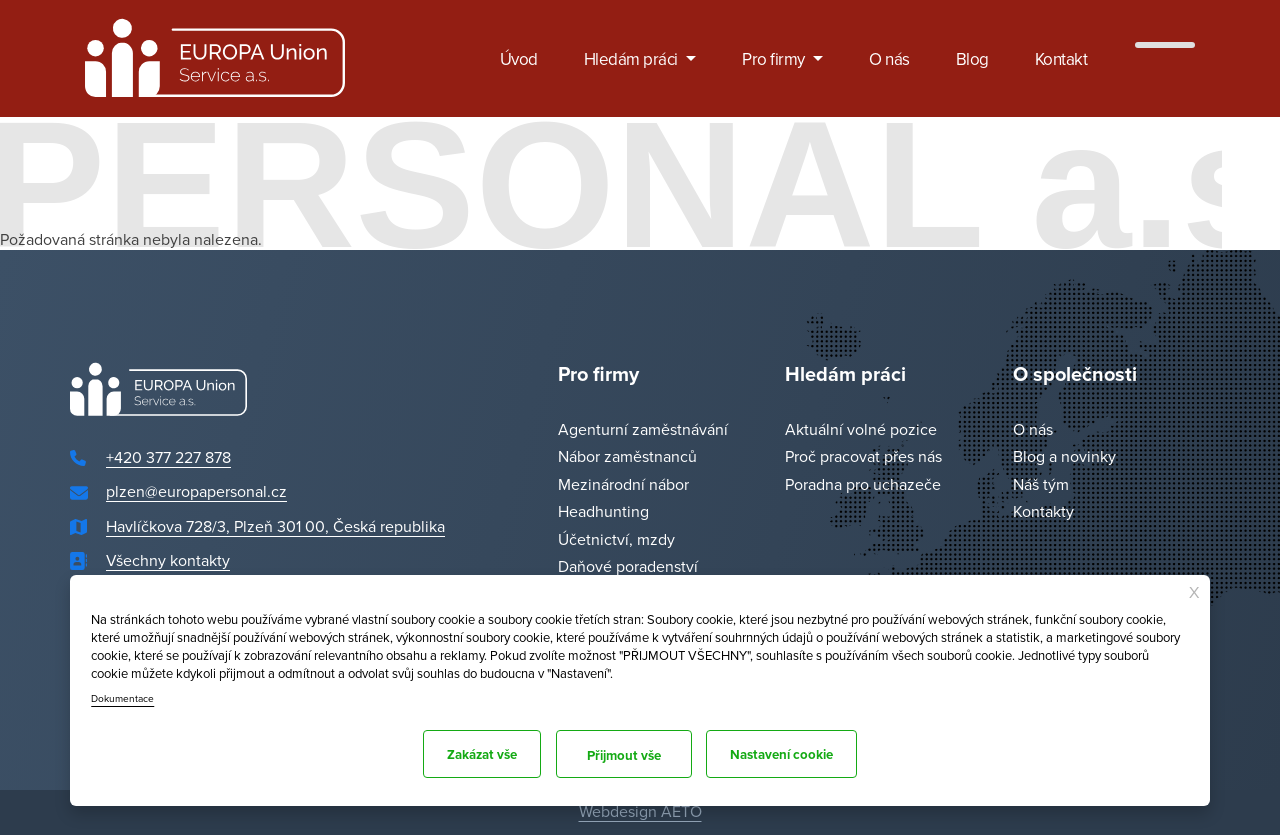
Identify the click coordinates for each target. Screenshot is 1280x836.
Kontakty (1043, 512)
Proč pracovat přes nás (863, 457)
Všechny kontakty (168, 561)
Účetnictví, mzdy (616, 539)
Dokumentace (124, 693)
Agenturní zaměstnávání (643, 429)
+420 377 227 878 (168, 457)
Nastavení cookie (638, 754)
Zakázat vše (464, 754)
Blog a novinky (1064, 457)
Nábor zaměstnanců (627, 457)
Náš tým (1041, 484)
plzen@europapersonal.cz (196, 492)
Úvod (519, 59)
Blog (972, 59)
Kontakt (1061, 59)
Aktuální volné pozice (861, 429)
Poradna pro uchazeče (863, 484)
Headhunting (603, 512)
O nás (889, 59)
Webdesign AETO (640, 811)
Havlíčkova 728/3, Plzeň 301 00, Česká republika (275, 526)
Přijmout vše (813, 754)
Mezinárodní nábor (623, 484)
